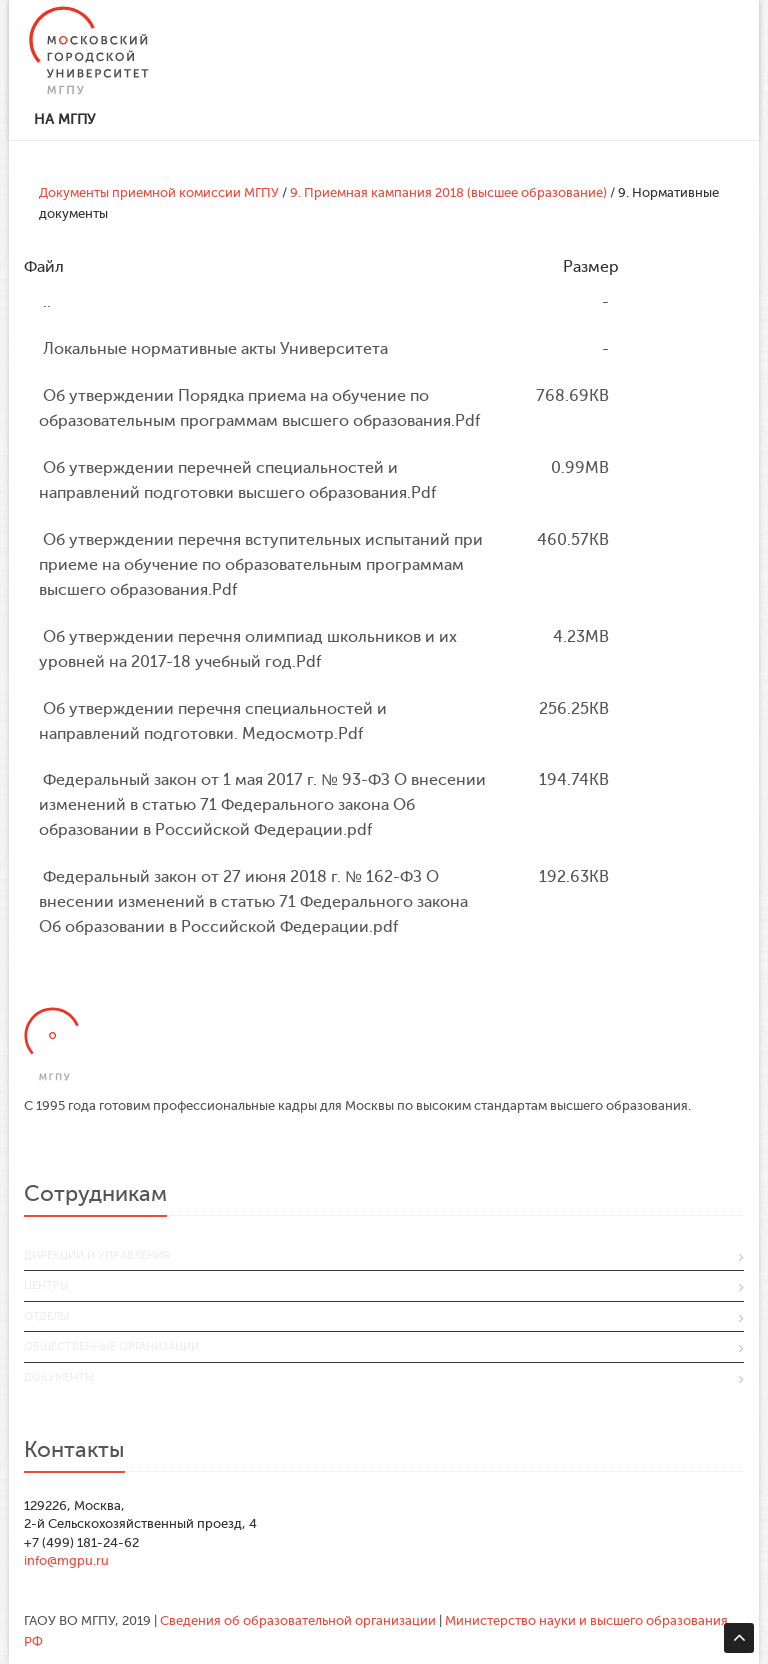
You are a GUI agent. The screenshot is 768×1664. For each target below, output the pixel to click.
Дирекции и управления (97, 1255)
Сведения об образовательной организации (298, 1620)
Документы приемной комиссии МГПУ (159, 192)
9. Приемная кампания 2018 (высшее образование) (448, 192)
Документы (59, 1377)
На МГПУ (64, 119)
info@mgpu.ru (66, 1560)
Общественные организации (111, 1346)
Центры (46, 1285)
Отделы (46, 1316)
